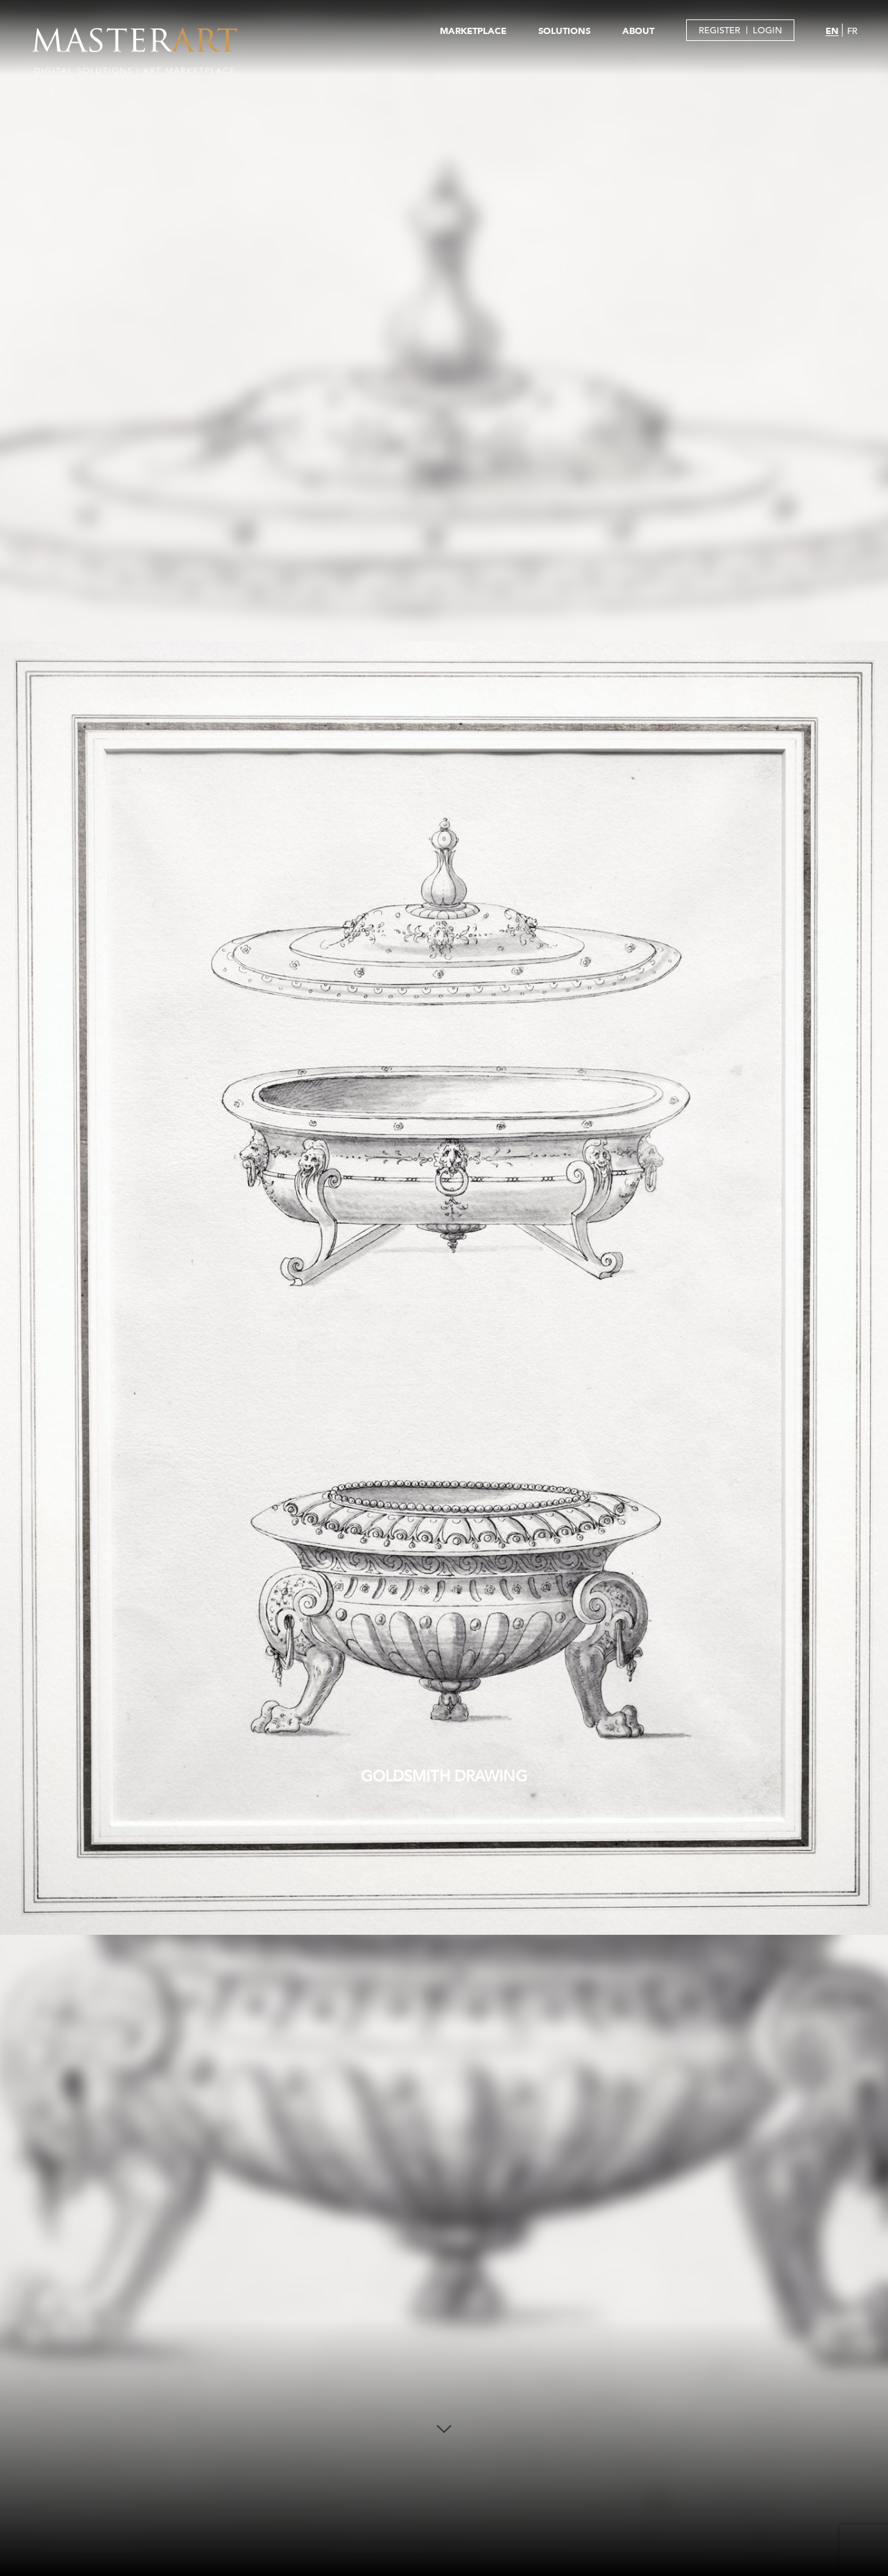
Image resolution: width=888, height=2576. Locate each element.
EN (832, 30)
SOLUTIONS (564, 30)
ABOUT (638, 30)
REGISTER (719, 30)
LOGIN (767, 30)
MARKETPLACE (473, 30)
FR (852, 31)
